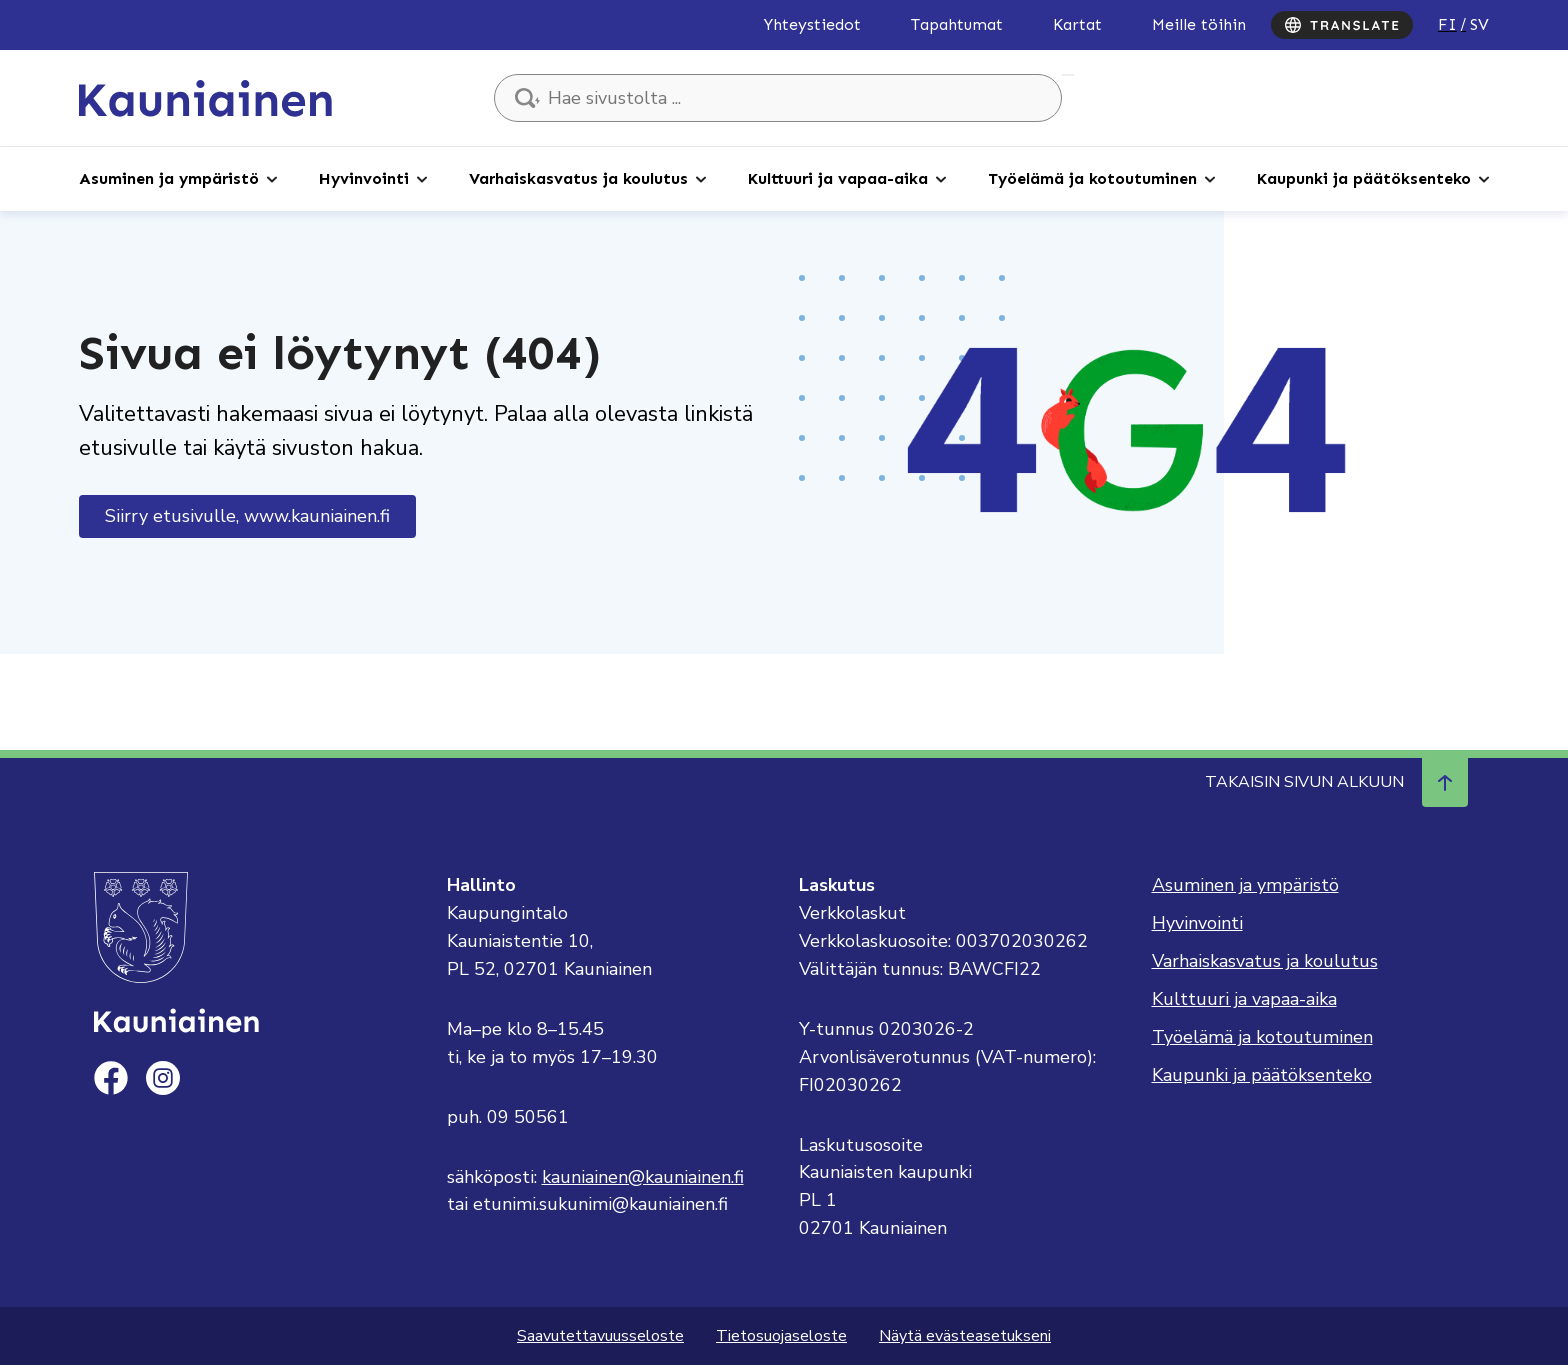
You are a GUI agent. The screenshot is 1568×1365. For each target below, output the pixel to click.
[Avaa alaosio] (272, 178)
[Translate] (1342, 25)
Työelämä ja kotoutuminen (1092, 178)
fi (1447, 24)
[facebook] (111, 1078)
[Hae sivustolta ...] (778, 98)
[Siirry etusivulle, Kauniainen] (205, 97)
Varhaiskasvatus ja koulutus (578, 178)
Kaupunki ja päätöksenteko (1364, 178)
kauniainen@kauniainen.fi (643, 1177)
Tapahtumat (957, 24)
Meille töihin (1199, 24)
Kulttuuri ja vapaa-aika (838, 178)
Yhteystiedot (812, 24)
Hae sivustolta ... (1068, 75)
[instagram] (163, 1078)
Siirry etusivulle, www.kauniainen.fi (247, 516)
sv (1479, 24)
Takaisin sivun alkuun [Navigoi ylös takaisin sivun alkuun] (1336, 782)
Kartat (1077, 24)
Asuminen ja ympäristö (169, 178)
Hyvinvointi (364, 178)
